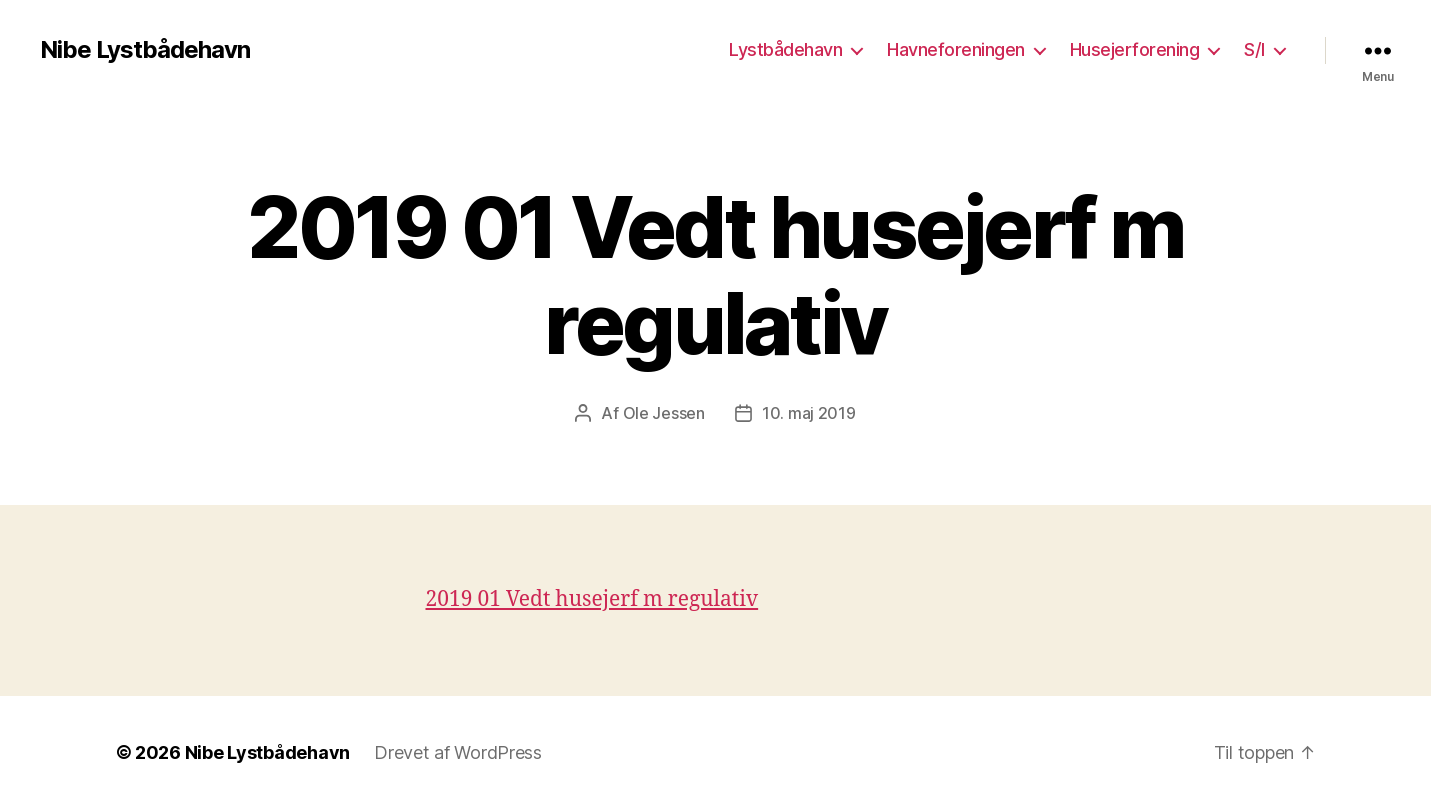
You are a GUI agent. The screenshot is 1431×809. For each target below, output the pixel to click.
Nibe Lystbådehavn (145, 50)
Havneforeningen (956, 49)
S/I (1254, 49)
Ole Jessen (664, 413)
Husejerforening (1135, 49)
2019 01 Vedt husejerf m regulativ (592, 599)
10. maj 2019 (809, 413)
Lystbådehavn (785, 49)
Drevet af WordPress (458, 752)
